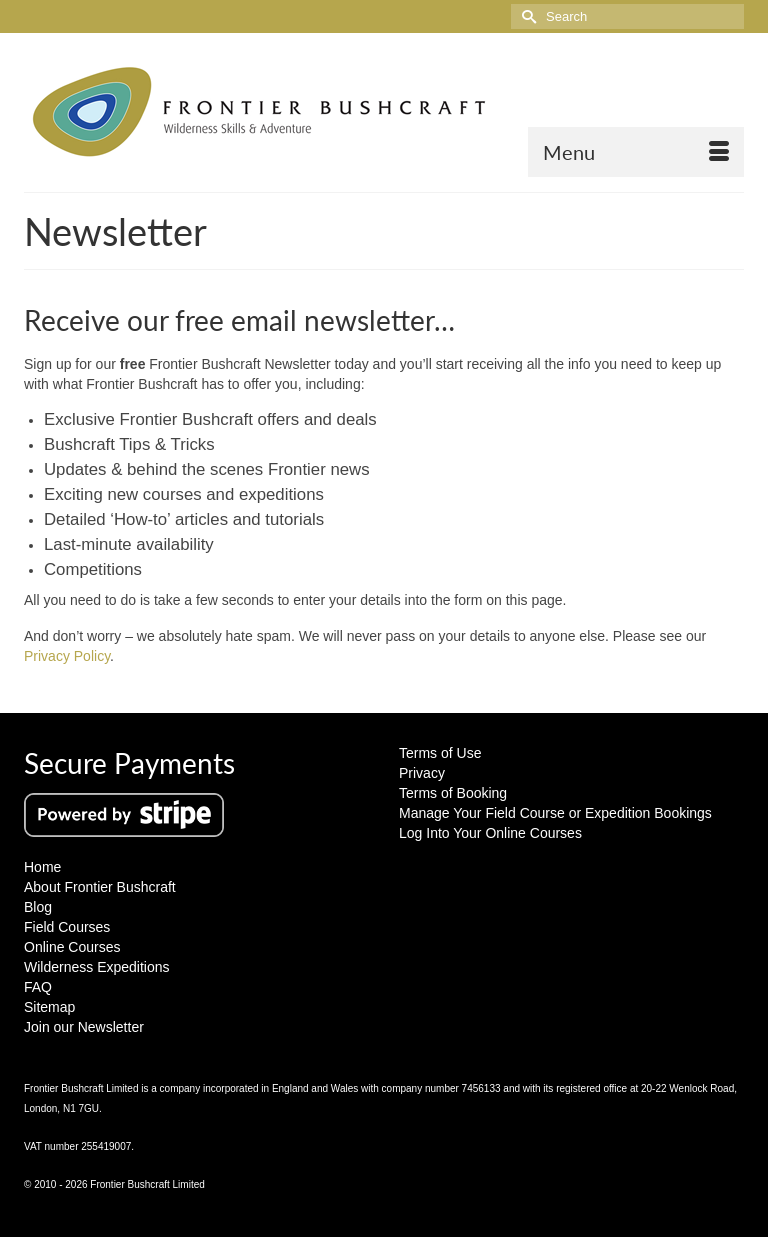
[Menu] (636, 152)
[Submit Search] (526, 16)
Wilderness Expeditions (97, 967)
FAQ (38, 987)
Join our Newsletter (84, 1027)
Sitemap (49, 1007)
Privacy (422, 773)
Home (42, 867)
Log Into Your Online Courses (490, 833)
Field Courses (67, 927)
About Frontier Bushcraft (100, 887)
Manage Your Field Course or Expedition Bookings (555, 813)
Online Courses (72, 947)
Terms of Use (440, 753)
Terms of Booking (453, 793)
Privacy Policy (67, 656)
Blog (38, 907)
